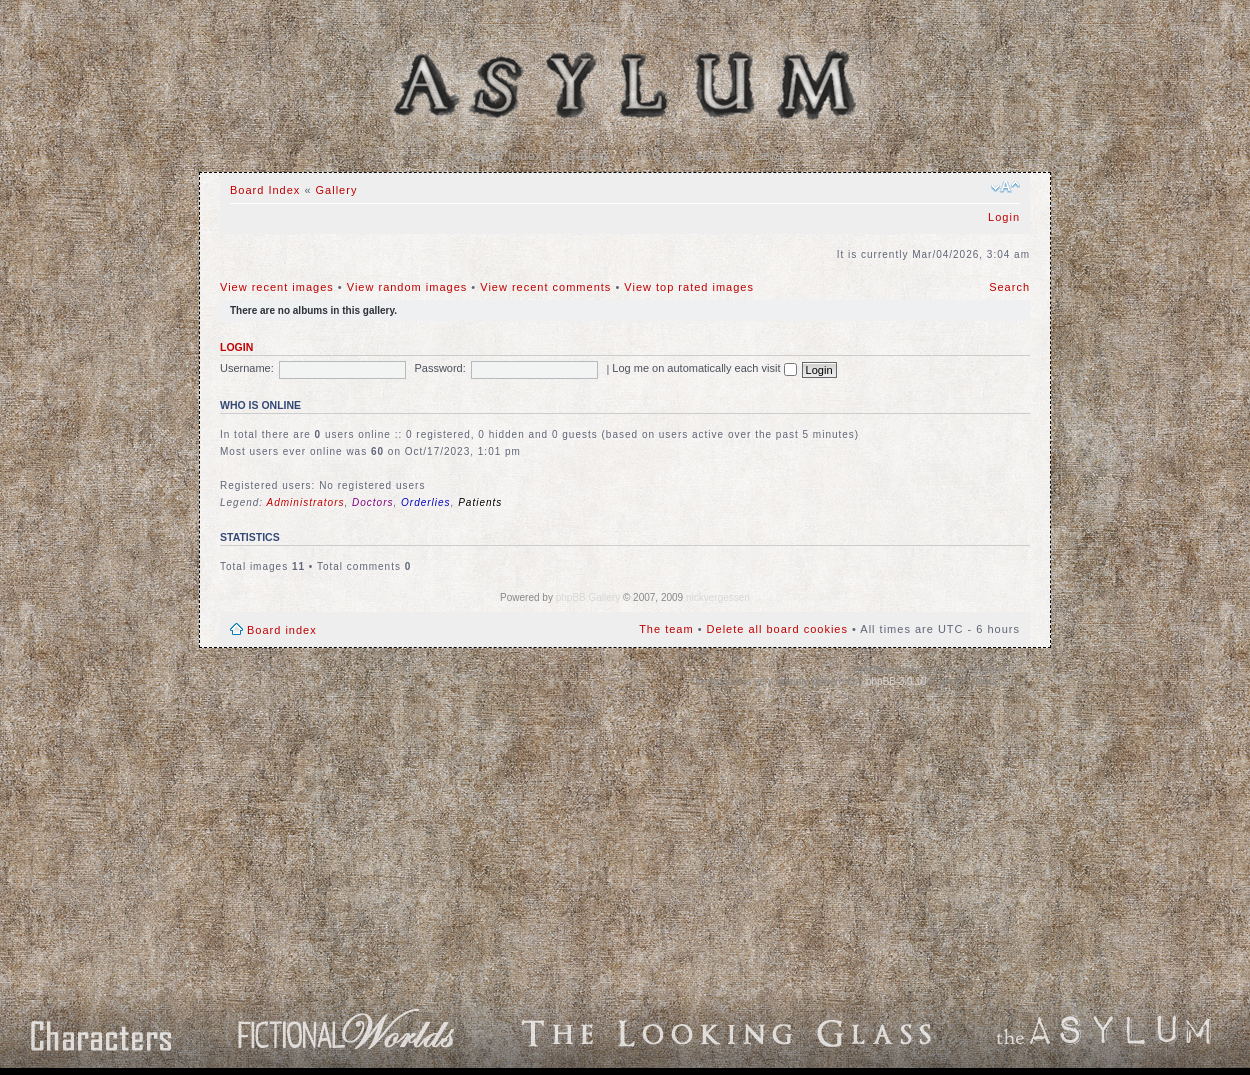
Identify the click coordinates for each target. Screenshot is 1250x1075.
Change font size (1005, 187)
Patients (480, 502)
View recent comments (545, 287)
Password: (439, 368)
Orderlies (426, 502)
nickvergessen (718, 597)
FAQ (649, 156)
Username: (247, 368)
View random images (407, 287)
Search (708, 156)
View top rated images (689, 287)
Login (1004, 217)
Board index (282, 630)
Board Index (505, 156)
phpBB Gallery (588, 597)
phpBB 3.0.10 (896, 681)
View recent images (277, 287)
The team (666, 629)
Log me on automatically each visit (704, 368)
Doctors (372, 502)
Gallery (589, 156)
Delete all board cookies (777, 629)
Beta (768, 156)
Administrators (306, 502)
